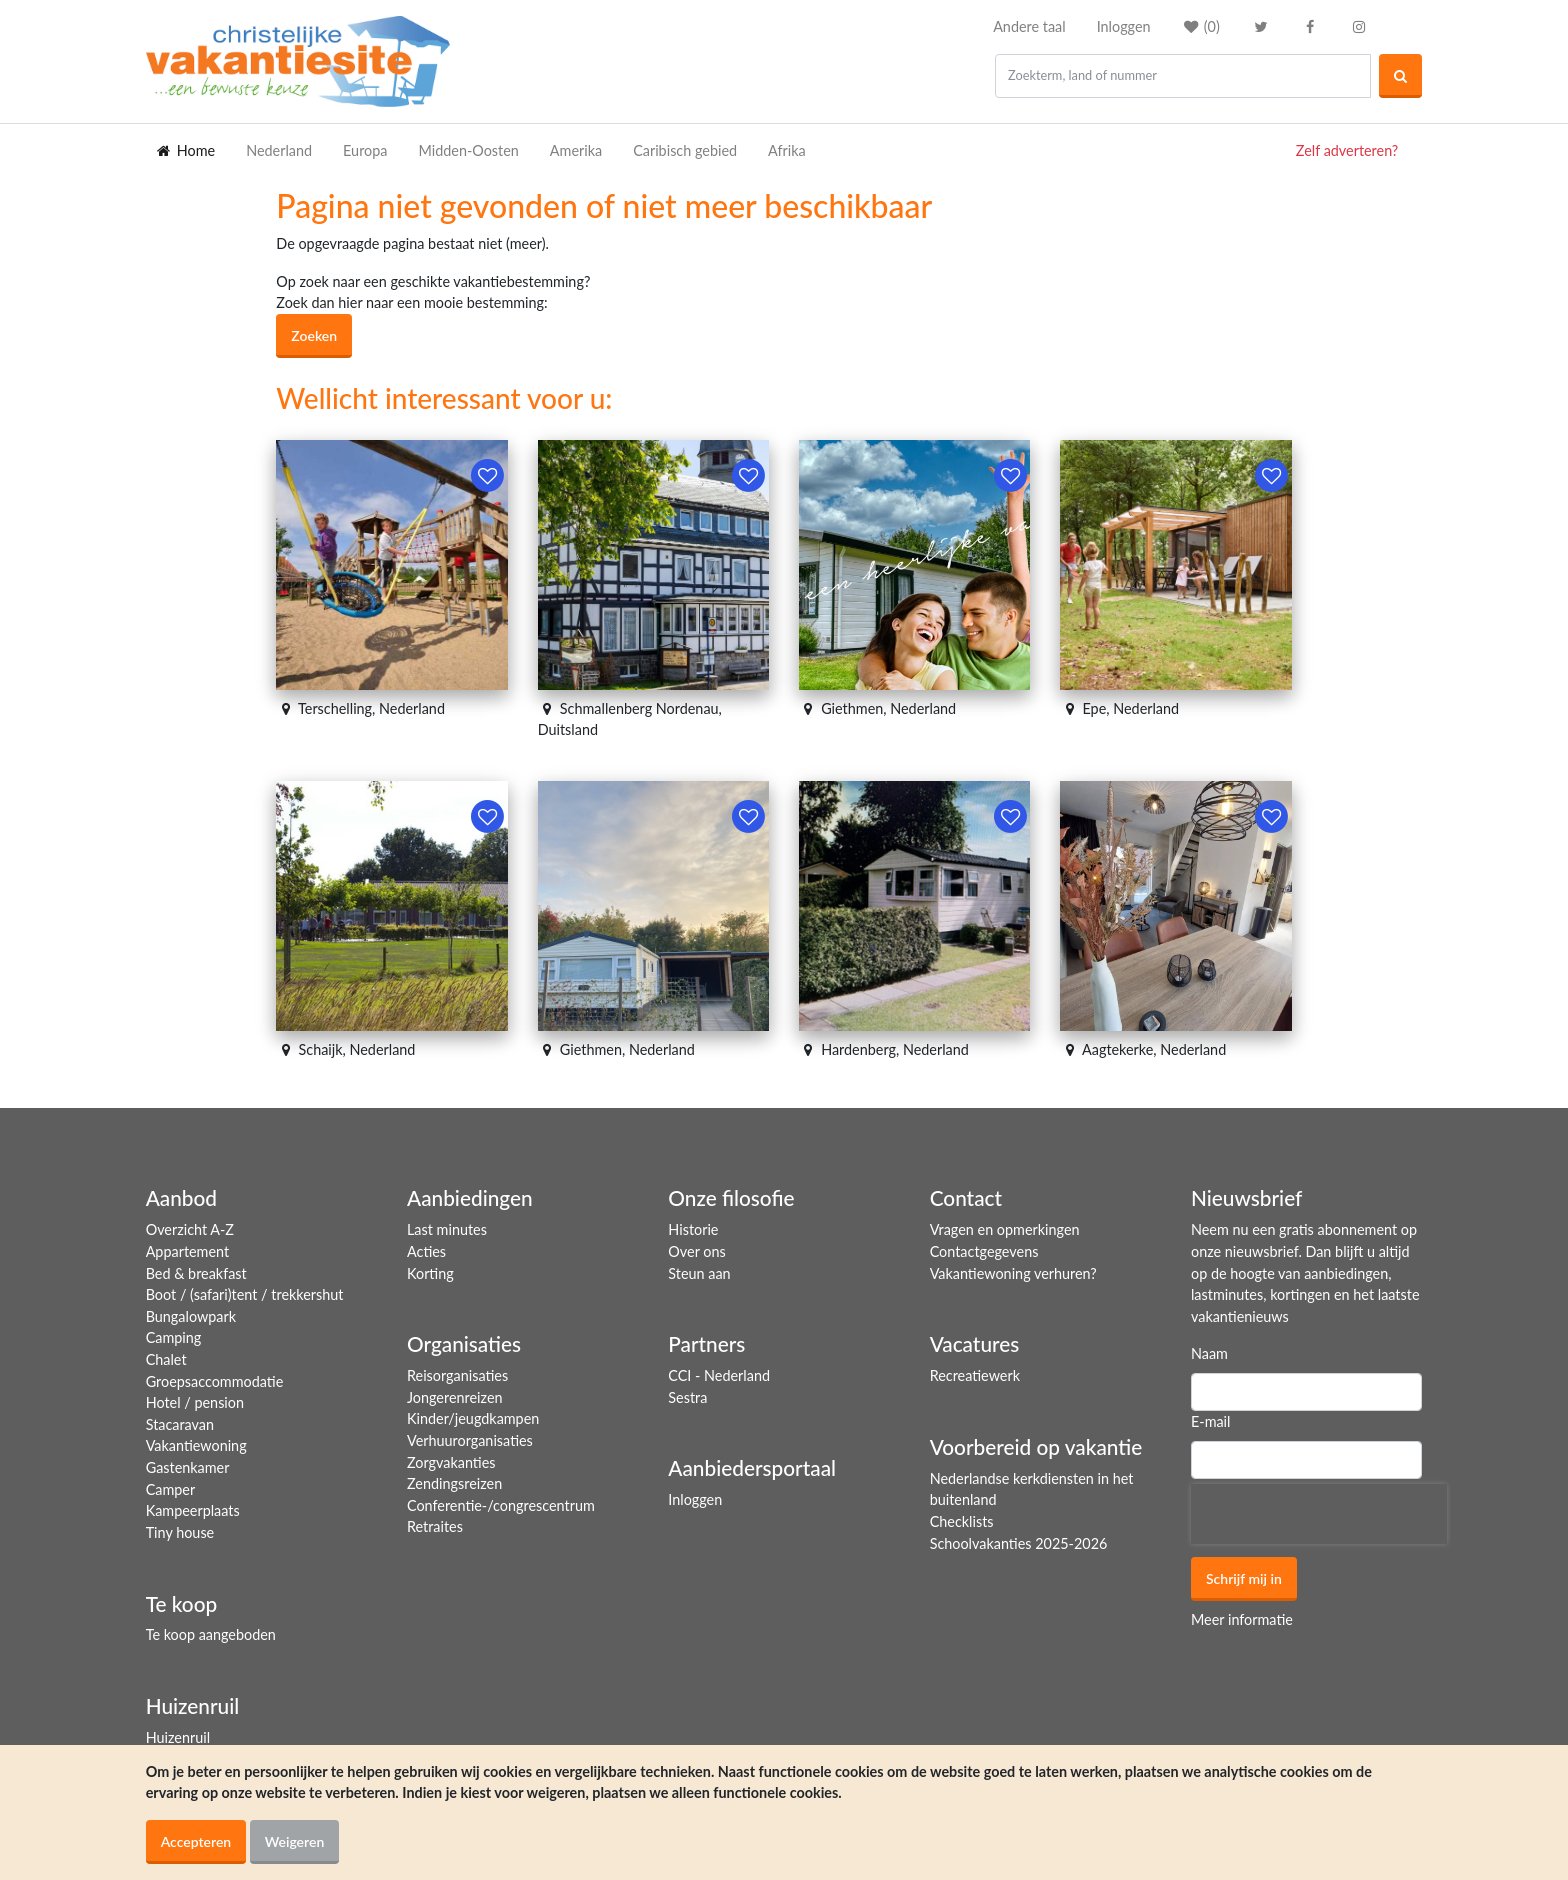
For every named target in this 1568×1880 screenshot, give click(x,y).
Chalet (166, 1359)
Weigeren (295, 1841)
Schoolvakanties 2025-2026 (1019, 1543)
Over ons (696, 1251)
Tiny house (180, 1532)
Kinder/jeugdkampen (473, 1418)
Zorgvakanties (451, 1462)
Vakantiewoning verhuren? (1013, 1273)
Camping (174, 1337)
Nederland (279, 150)
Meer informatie (1242, 1619)
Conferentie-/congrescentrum (501, 1505)
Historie (693, 1229)
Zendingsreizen (454, 1483)
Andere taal (1029, 26)
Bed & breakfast (196, 1273)
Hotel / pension (195, 1402)
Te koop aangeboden (211, 1634)
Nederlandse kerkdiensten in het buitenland (1032, 1489)
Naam (1209, 1353)
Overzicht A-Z (190, 1229)
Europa (365, 150)
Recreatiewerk (975, 1375)
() (1201, 26)
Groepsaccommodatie (215, 1381)
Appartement (187, 1251)
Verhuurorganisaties (470, 1440)
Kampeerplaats (193, 1510)
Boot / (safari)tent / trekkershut (245, 1294)
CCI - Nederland (719, 1375)
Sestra (687, 1397)
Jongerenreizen (455, 1397)
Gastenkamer (188, 1467)
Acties (426, 1251)
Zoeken (314, 335)
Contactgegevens (984, 1251)
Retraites (435, 1526)
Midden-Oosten (468, 150)
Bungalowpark (191, 1316)
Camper (171, 1489)
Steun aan (699, 1273)
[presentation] (1319, 1514)
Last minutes (447, 1229)
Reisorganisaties (457, 1375)
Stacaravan (180, 1424)
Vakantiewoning (196, 1445)
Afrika (787, 150)
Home (185, 150)
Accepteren (196, 1841)
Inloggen (1124, 26)
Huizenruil (178, 1737)
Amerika (576, 150)
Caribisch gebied (685, 150)
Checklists (962, 1521)
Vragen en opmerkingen (1005, 1229)
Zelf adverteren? (1347, 150)
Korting (430, 1273)
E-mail (1211, 1421)
